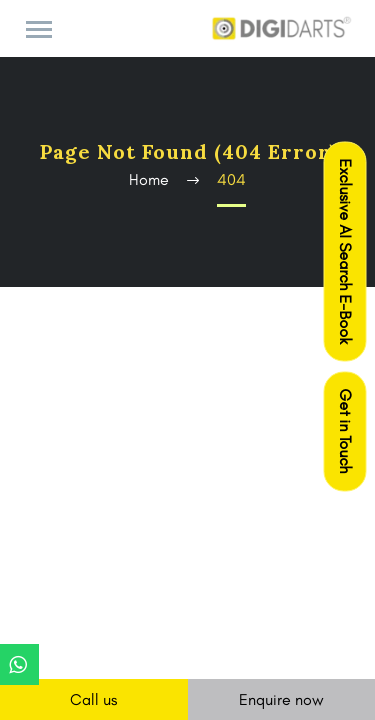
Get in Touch (345, 431)
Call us (93, 699)
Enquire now (281, 699)
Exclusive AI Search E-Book (345, 252)
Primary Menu (39, 29)
